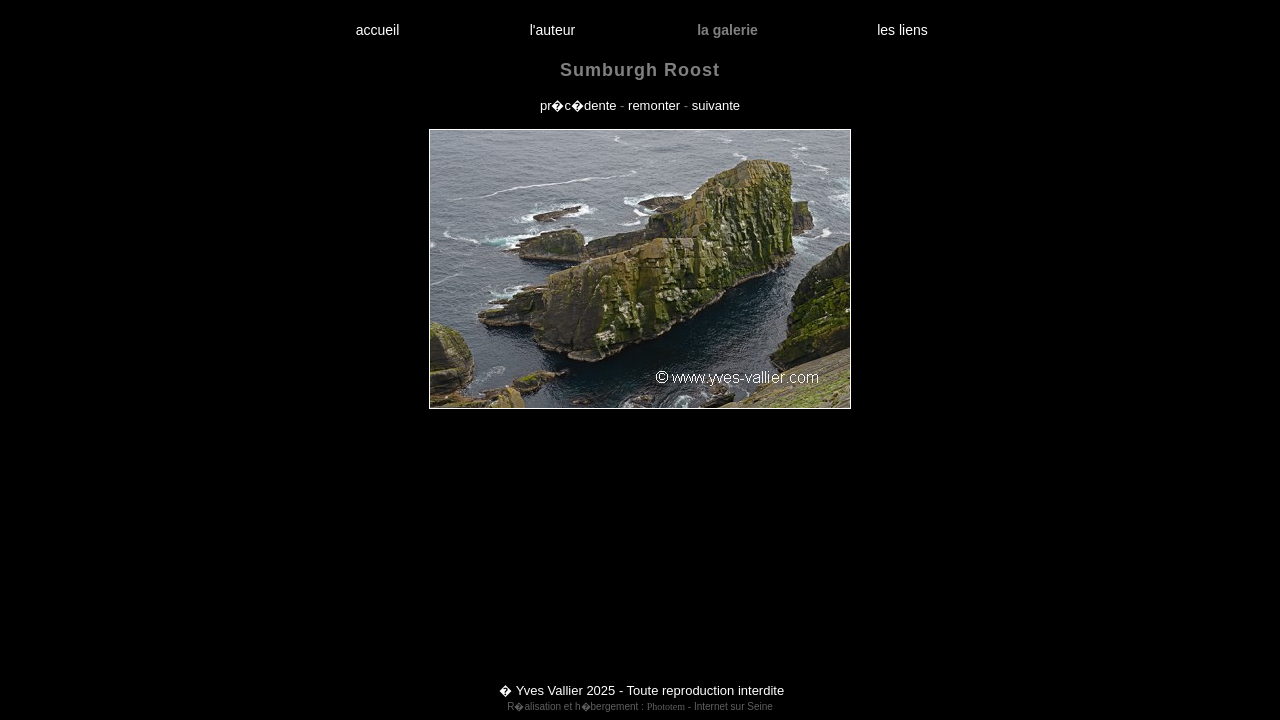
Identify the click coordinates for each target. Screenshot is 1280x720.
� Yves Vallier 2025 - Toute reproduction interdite (641, 690)
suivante (716, 105)
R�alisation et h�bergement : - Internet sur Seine (640, 706)
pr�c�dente (578, 105)
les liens (903, 30)
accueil (377, 30)
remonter (654, 105)
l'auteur (552, 30)
